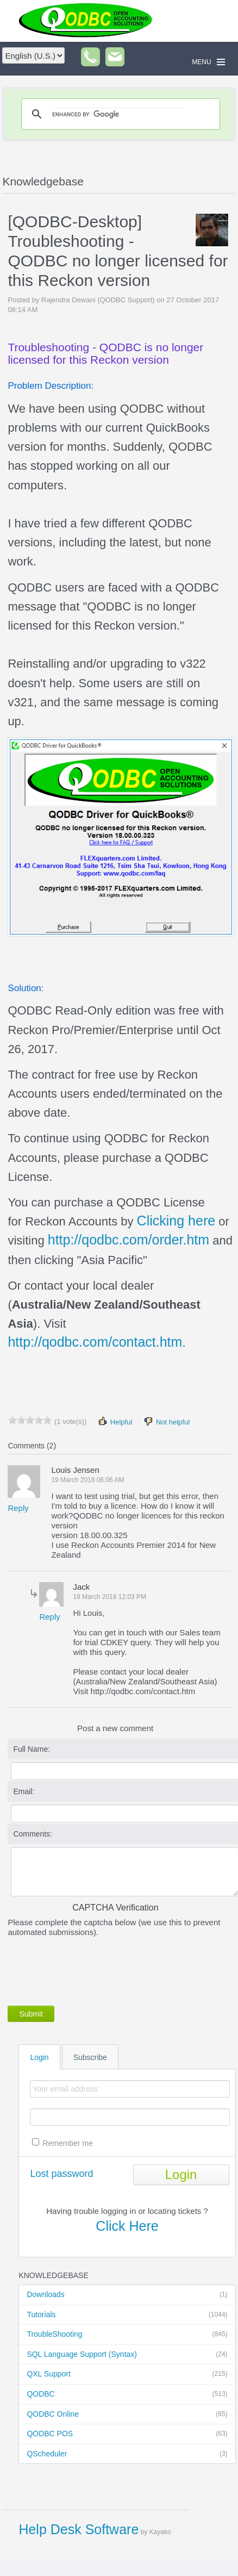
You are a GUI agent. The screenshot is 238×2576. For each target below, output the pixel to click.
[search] (118, 114)
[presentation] (90, 1969)
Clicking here (176, 1220)
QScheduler (127, 2454)
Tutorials (127, 2315)
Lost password (61, 2173)
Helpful (114, 1421)
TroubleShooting (127, 2334)
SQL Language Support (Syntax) (127, 2354)
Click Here (127, 2225)
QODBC (127, 2394)
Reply (18, 1508)
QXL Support (127, 2374)
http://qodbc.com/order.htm (128, 1239)
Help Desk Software (78, 2529)
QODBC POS (127, 2434)
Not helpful (166, 1421)
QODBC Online (127, 2414)
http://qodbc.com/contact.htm (95, 1341)
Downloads (127, 2294)
